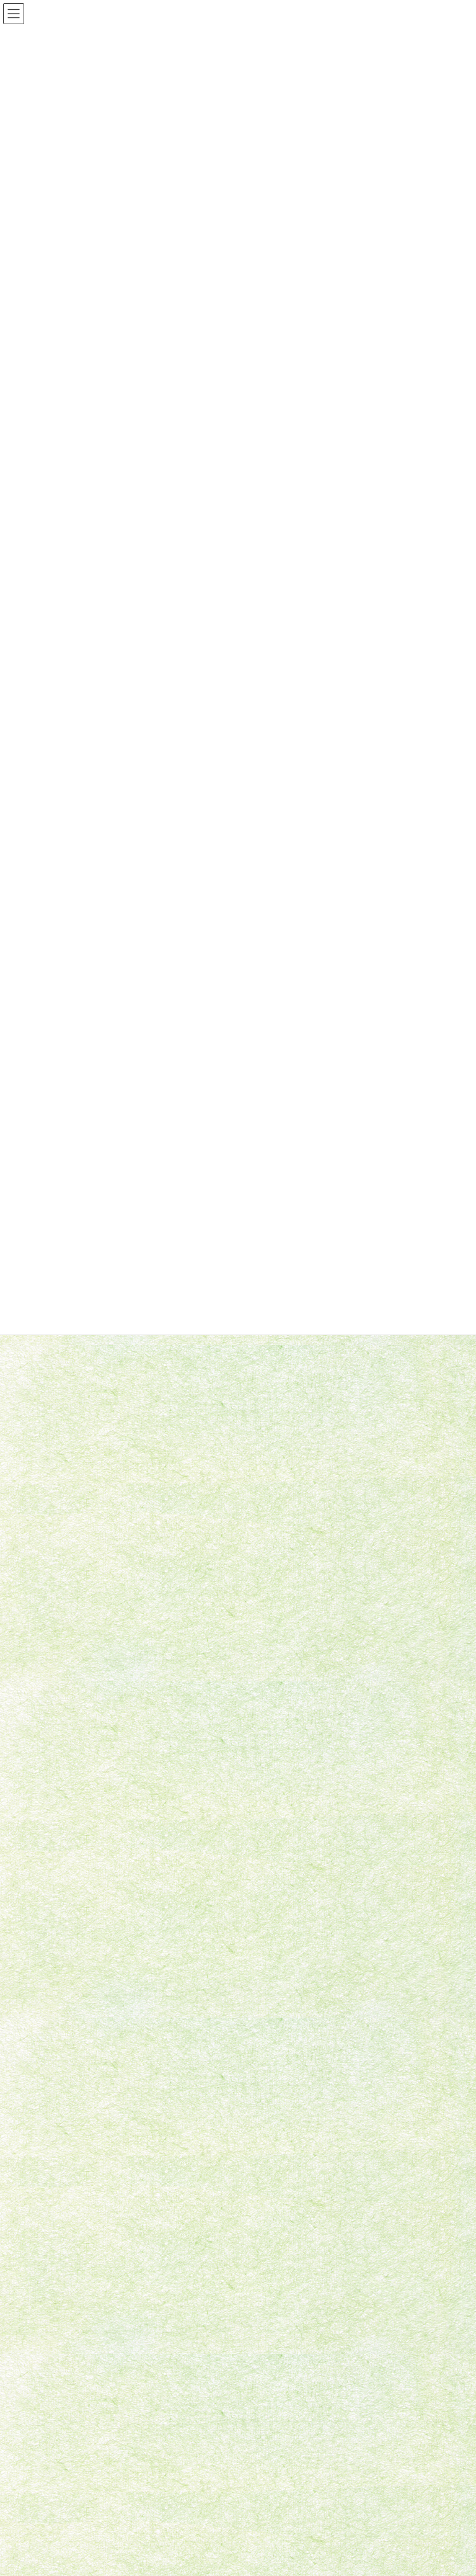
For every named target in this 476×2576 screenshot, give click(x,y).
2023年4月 (50, 1949)
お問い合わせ (58, 2357)
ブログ (266, 2466)
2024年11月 (52, 1792)
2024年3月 (50, 1814)
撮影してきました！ (222, 1448)
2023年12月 (52, 1836)
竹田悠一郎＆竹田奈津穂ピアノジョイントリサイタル (286, 1560)
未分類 (43, 1707)
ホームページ (277, 2423)
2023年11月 (52, 1859)
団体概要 (269, 2444)
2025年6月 (50, 1769)
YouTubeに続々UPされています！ (250, 1336)
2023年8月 (50, 1903)
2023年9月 (50, 1881)
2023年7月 (50, 1926)
